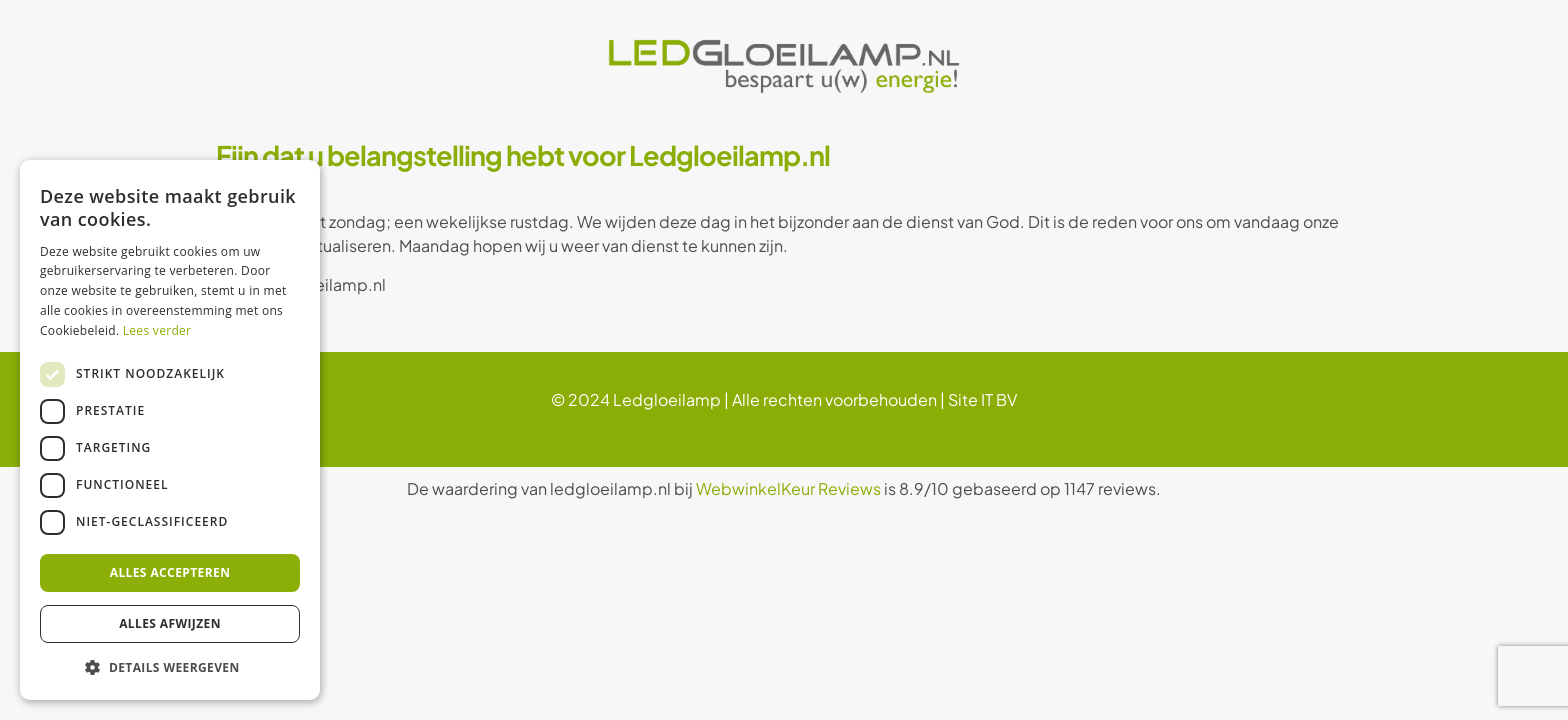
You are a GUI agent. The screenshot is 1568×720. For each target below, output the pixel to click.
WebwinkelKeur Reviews (788, 488)
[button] (170, 668)
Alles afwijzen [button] (170, 623)
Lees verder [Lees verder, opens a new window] (157, 330)
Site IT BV (982, 399)
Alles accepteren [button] (170, 572)
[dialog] (170, 430)
